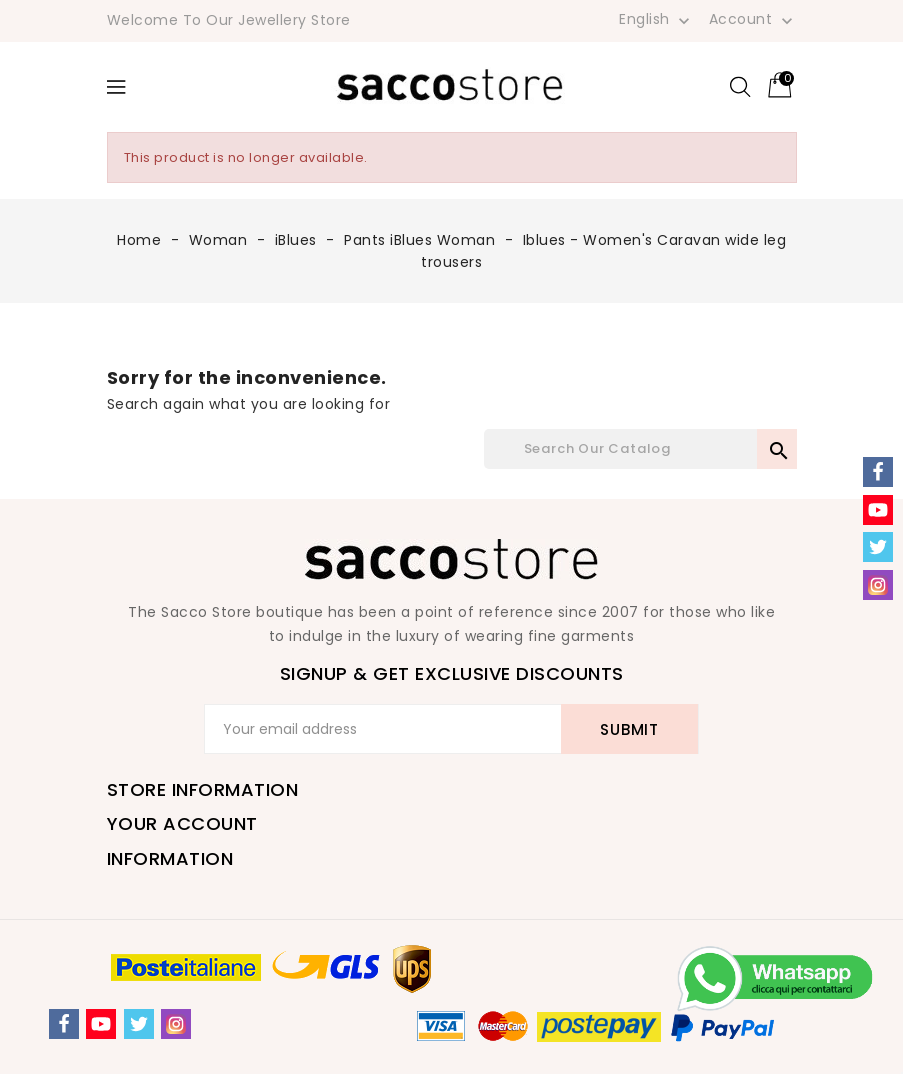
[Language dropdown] (656, 19)
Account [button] (753, 20)
